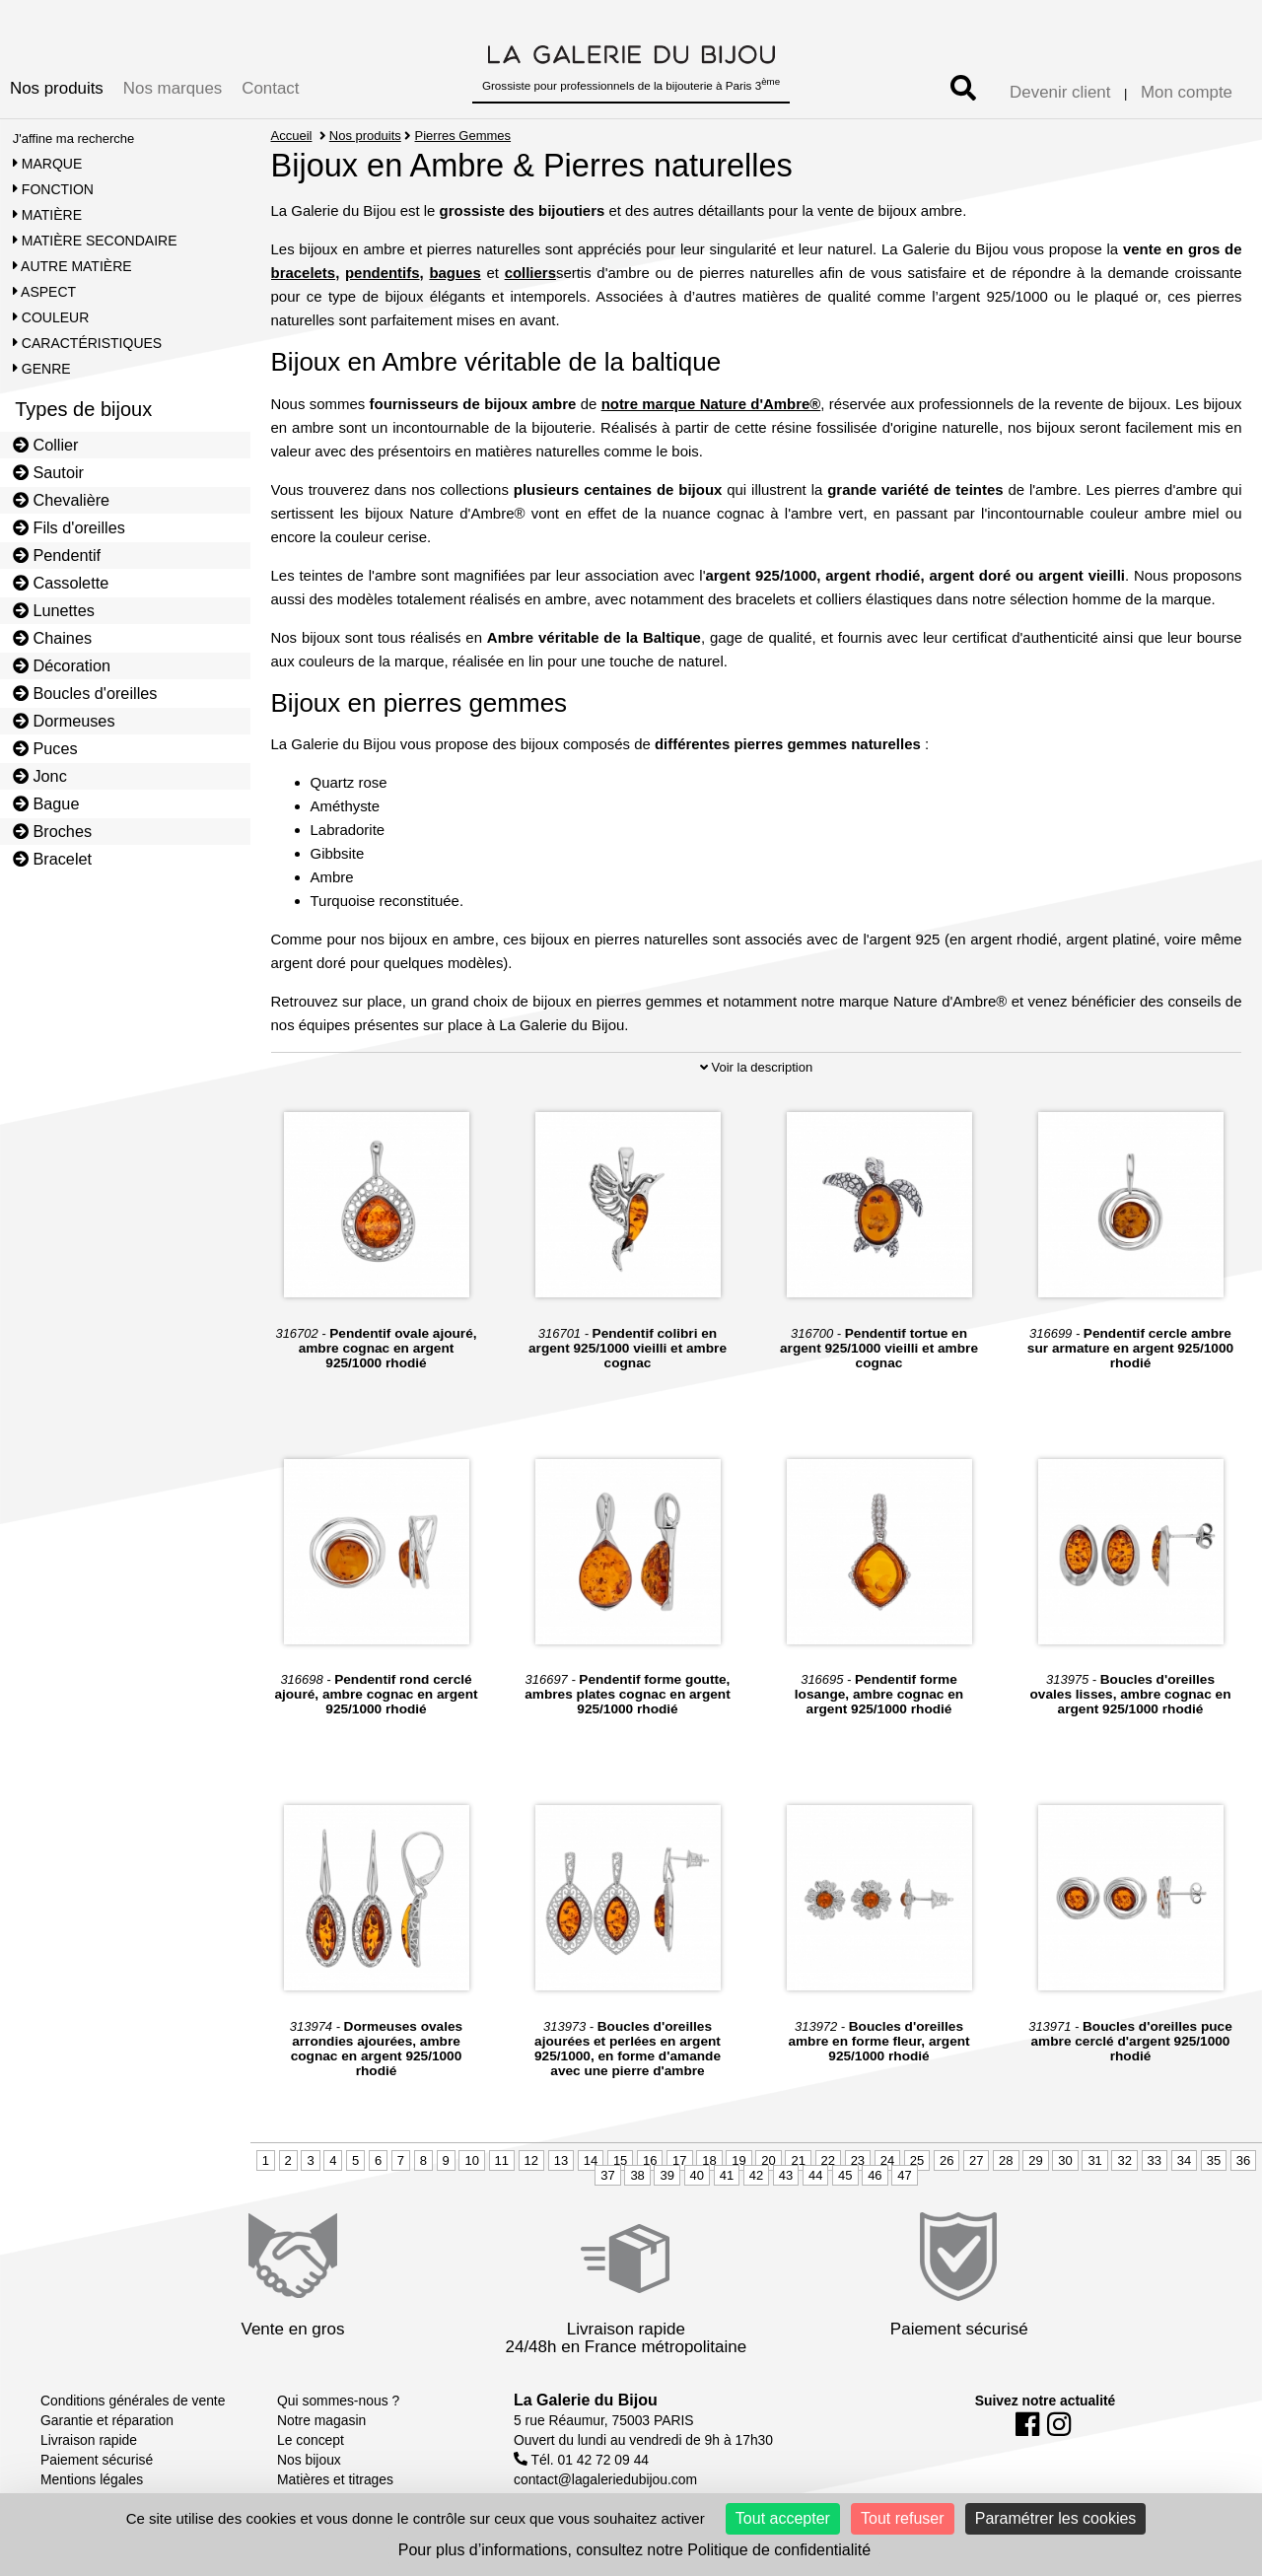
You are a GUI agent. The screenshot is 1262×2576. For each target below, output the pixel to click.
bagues (454, 272)
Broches (52, 831)
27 (976, 2160)
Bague (46, 803)
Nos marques (172, 88)
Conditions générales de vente (132, 2400)
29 (1035, 2160)
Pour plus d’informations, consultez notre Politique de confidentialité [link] (634, 2549)
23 (858, 2160)
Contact (270, 88)
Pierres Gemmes (463, 135)
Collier (46, 444)
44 (815, 2175)
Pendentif (57, 555)
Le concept (310, 2440)
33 (1154, 2160)
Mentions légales (91, 2479)
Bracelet (52, 859)
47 (904, 2175)
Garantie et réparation (107, 2420)
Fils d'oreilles (69, 527)
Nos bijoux (309, 2460)
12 (531, 2160)
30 (1065, 2160)
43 (786, 2175)
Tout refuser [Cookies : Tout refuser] (902, 2518)
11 (502, 2160)
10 (471, 2160)
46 (874, 2175)
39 (666, 2175)
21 (798, 2160)
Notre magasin (321, 2420)
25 (917, 2160)
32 (1124, 2160)
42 (756, 2175)
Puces (45, 748)
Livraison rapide (88, 2440)
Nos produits (57, 88)
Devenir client (1060, 92)
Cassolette (61, 583)
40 (697, 2175)
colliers (530, 272)
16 (650, 2160)
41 (727, 2175)
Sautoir (48, 472)
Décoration (61, 665)
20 (768, 2160)
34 (1184, 2160)
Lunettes (54, 610)
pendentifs (382, 272)
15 (620, 2160)
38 (637, 2175)
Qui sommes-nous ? (338, 2400)
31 (1094, 2160)
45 (845, 2175)
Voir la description (756, 1067)
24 (887, 2160)
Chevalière (61, 500)
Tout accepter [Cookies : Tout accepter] (783, 2518)
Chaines (52, 638)
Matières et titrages (335, 2479)
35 (1214, 2160)
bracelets (303, 272)
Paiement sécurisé (96, 2460)
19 (738, 2160)
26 (946, 2160)
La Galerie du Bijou (586, 2400)
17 (679, 2160)
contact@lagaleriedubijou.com (605, 2479)
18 (709, 2160)
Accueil (292, 135)
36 (1243, 2160)
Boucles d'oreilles (85, 693)
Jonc (40, 776)
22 (828, 2160)
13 (561, 2160)
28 (1006, 2160)
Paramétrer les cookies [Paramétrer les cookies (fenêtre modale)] (1056, 2518)
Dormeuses (64, 721)
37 (607, 2175)
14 (590, 2160)
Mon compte (1186, 92)
